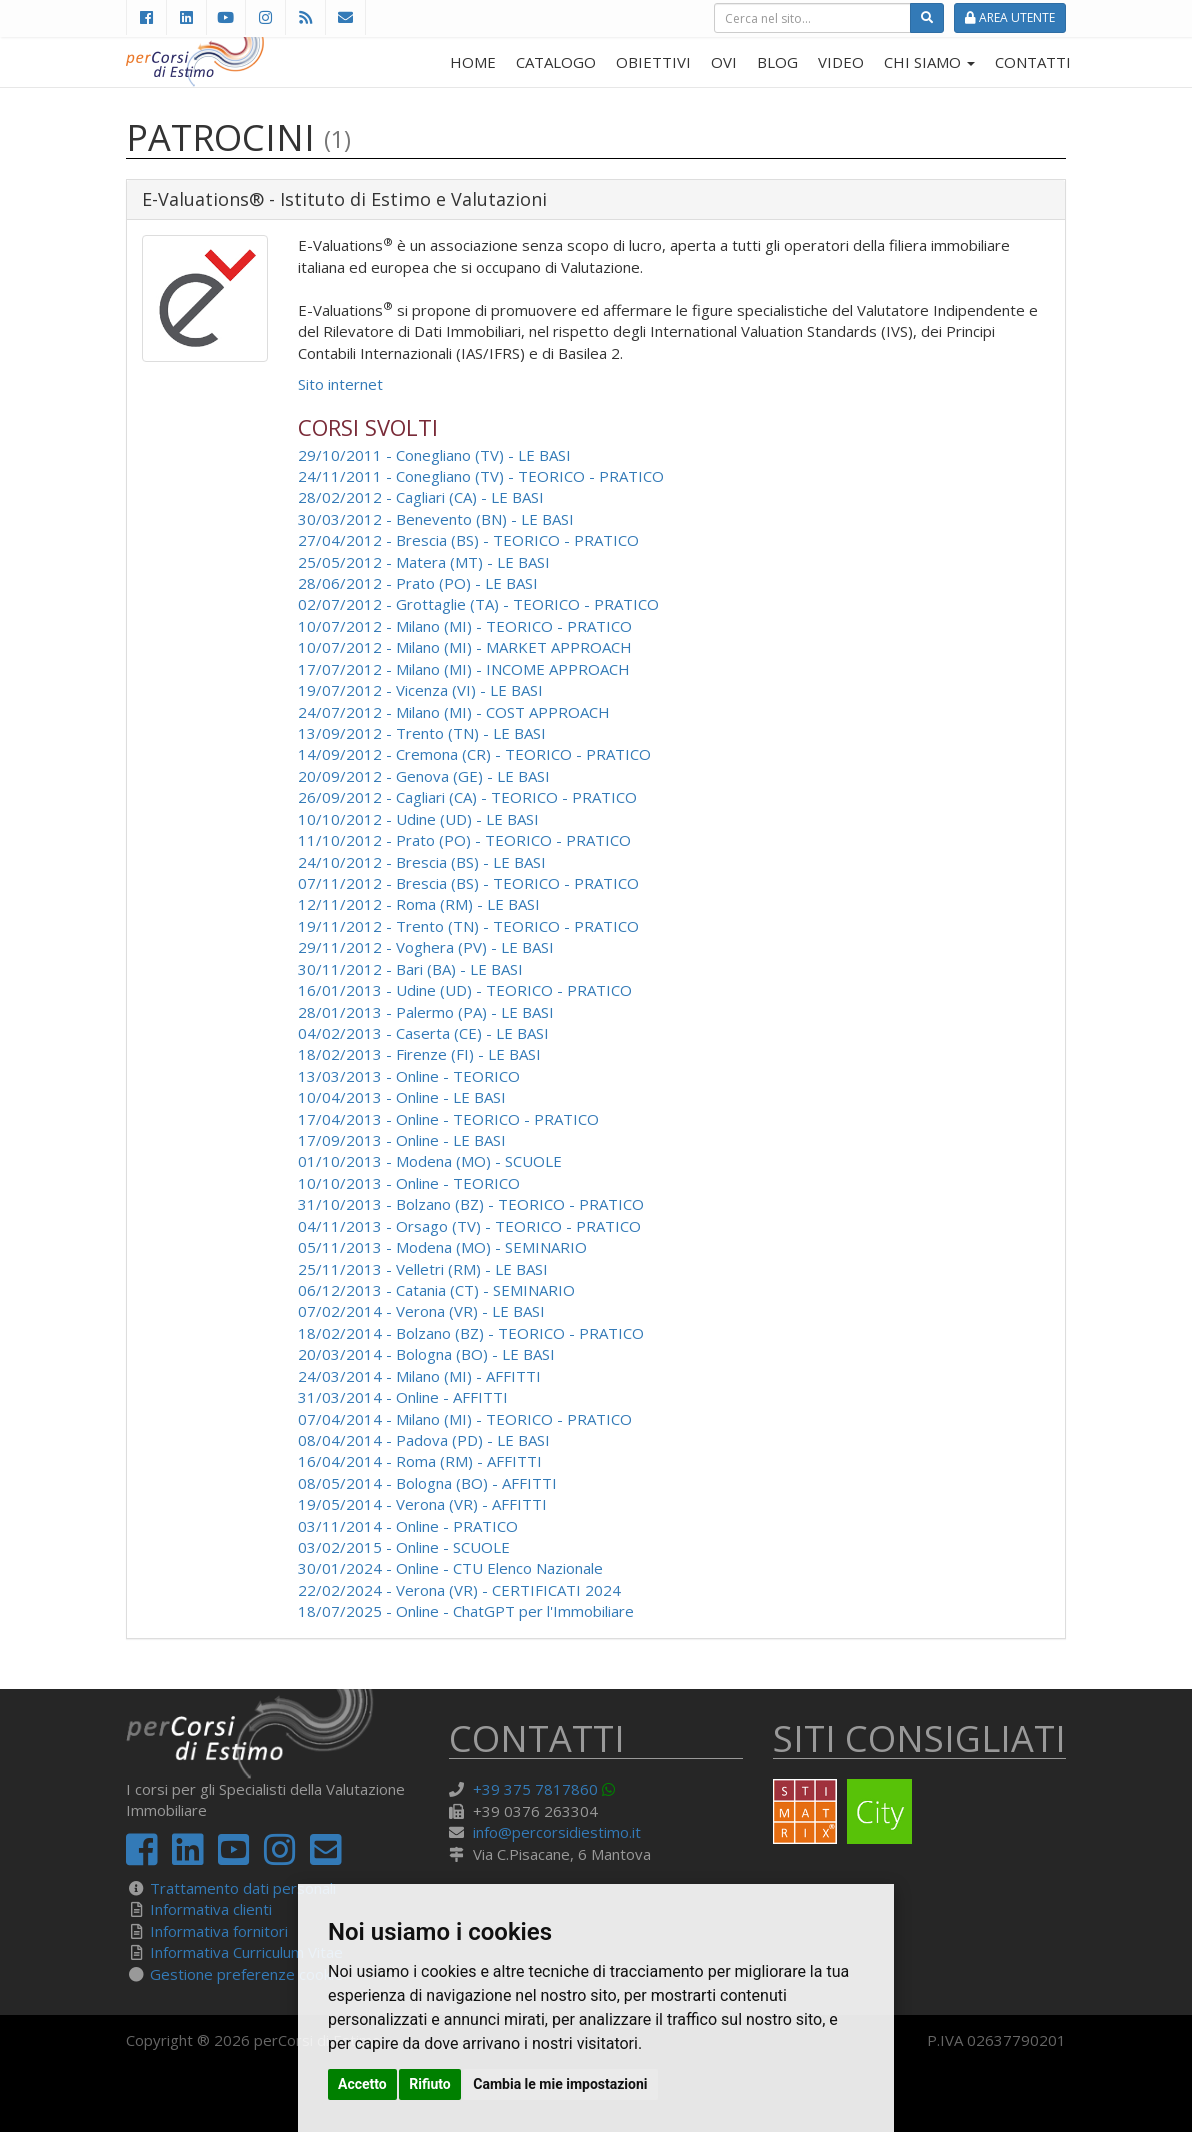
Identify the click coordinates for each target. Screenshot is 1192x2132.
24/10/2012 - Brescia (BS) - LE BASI (422, 862)
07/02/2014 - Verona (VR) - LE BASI (421, 1311)
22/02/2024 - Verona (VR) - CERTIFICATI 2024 (459, 1590)
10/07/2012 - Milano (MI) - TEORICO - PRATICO (465, 626)
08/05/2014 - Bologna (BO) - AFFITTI (427, 1483)
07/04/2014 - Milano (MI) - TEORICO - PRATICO (465, 1419)
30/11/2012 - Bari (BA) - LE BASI (410, 969)
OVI (724, 62)
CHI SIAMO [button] (929, 62)
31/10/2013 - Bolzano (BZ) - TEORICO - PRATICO (471, 1204)
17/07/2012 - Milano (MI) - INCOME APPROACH (464, 669)
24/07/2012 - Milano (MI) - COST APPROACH (454, 712)
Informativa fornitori (219, 1931)
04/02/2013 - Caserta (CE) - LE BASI (423, 1033)
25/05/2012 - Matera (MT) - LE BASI (424, 562)
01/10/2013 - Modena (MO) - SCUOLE (430, 1161)
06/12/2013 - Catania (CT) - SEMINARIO (436, 1290)
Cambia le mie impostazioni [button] (560, 2084)
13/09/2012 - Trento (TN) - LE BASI (422, 733)
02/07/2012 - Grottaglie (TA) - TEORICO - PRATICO (478, 604)
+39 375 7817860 (535, 1789)
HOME (473, 62)
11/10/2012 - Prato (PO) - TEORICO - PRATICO (464, 840)
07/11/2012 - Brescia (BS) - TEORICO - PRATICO (468, 883)
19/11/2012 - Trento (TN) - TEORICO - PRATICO (468, 926)
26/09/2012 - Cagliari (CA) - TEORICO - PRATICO (467, 797)
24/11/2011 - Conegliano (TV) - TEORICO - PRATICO (481, 476)
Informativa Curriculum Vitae (246, 1952)
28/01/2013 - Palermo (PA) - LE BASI (426, 1012)
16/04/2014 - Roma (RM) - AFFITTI (420, 1461)
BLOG (777, 62)
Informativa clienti (211, 1909)
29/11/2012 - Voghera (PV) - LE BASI (426, 947)
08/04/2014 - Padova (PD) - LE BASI (424, 1440)
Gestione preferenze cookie (246, 1974)
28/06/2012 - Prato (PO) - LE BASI (418, 583)
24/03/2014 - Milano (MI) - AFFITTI (419, 1376)
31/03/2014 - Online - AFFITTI (403, 1397)
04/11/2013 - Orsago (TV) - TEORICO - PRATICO (469, 1226)
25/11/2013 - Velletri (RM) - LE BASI (423, 1269)
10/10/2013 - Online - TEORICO (409, 1183)
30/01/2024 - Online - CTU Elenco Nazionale (450, 1568)
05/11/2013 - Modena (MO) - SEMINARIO (442, 1247)
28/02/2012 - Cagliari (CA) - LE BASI (421, 497)
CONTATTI (1033, 62)
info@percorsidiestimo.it (557, 1832)
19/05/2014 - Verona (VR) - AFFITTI (422, 1504)
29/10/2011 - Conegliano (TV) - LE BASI (434, 455)
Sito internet (340, 384)
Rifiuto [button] (430, 2084)
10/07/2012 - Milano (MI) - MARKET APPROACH (465, 647)
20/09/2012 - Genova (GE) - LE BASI (424, 776)
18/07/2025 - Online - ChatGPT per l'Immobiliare (466, 1611)
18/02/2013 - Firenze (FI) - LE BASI (419, 1054)
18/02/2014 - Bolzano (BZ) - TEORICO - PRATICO (471, 1333)
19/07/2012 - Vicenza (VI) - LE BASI (420, 690)
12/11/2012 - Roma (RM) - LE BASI (419, 904)
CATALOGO (556, 62)
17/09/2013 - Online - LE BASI (402, 1140)
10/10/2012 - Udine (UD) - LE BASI (418, 819)
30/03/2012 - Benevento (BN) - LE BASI (436, 519)
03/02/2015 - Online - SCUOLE (404, 1547)
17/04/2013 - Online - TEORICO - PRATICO (448, 1119)
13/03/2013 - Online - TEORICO (409, 1076)
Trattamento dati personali (243, 1888)
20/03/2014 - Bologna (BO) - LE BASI (426, 1354)
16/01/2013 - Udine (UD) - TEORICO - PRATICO (465, 990)
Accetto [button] (362, 2084)
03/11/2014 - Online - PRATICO (408, 1526)
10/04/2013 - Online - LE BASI (402, 1097)
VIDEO (841, 62)
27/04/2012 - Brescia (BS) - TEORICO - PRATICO (468, 540)
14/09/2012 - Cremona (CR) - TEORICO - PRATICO (474, 754)
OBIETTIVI (653, 62)
